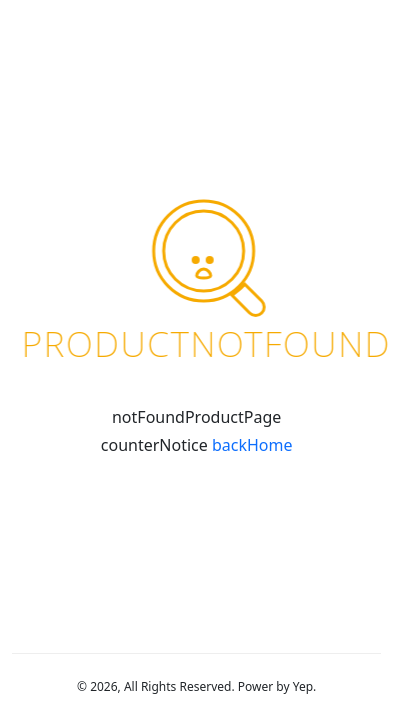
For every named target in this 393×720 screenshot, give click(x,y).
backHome (252, 445)
